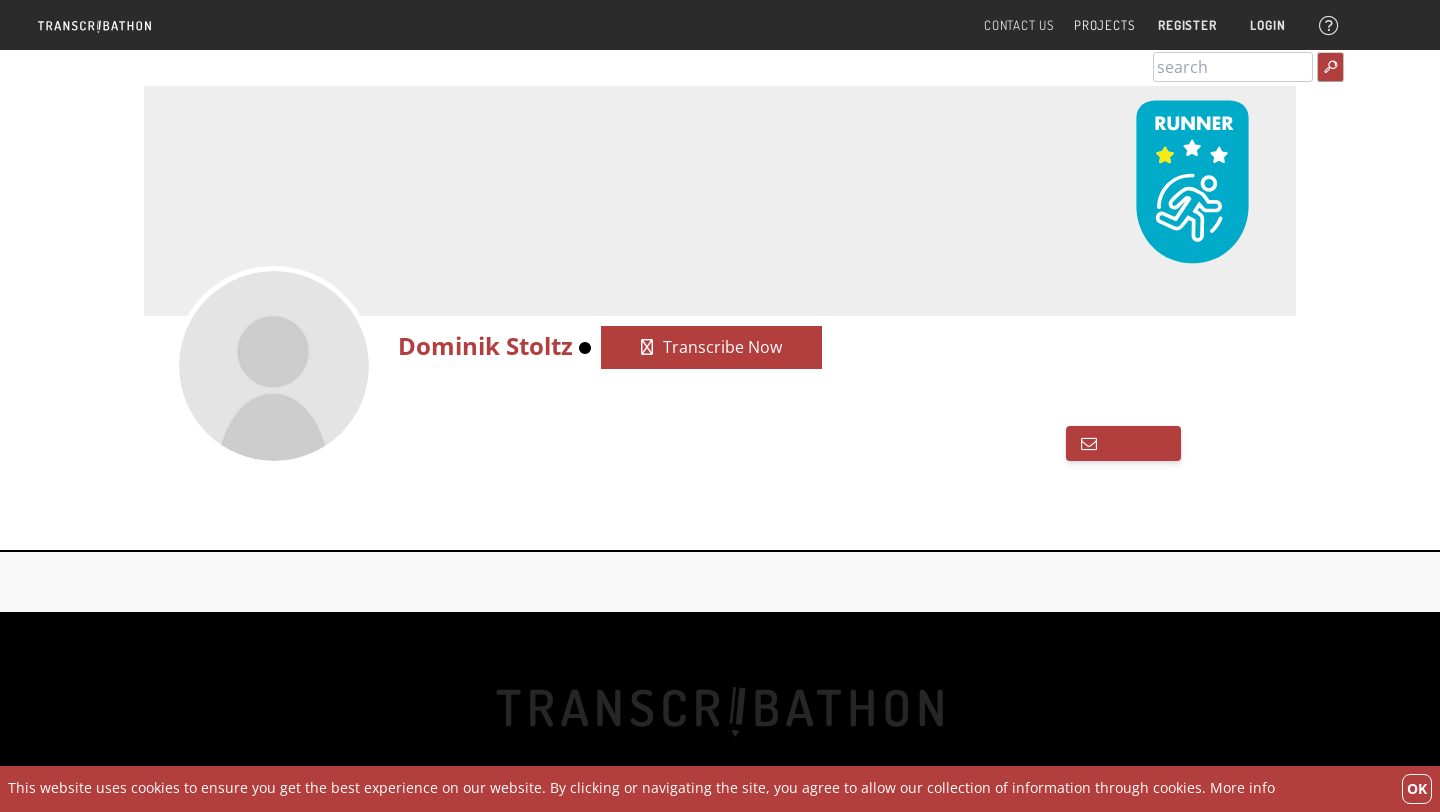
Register (1187, 25)
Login (1267, 25)
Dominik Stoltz (485, 345)
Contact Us (1019, 25)
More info (1242, 787)
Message (1134, 443)
